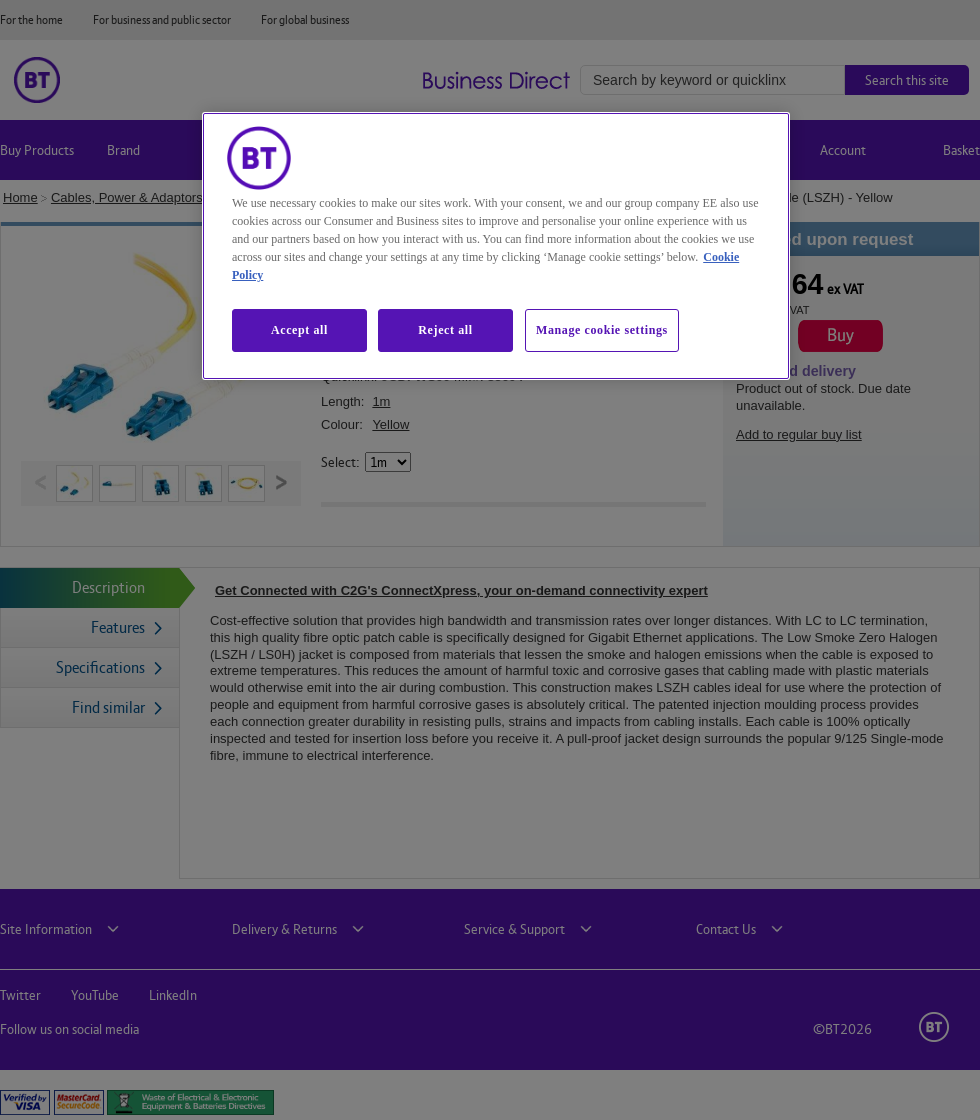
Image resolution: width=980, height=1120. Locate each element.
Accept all (299, 330)
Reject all (445, 330)
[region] (496, 246)
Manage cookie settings (602, 330)
